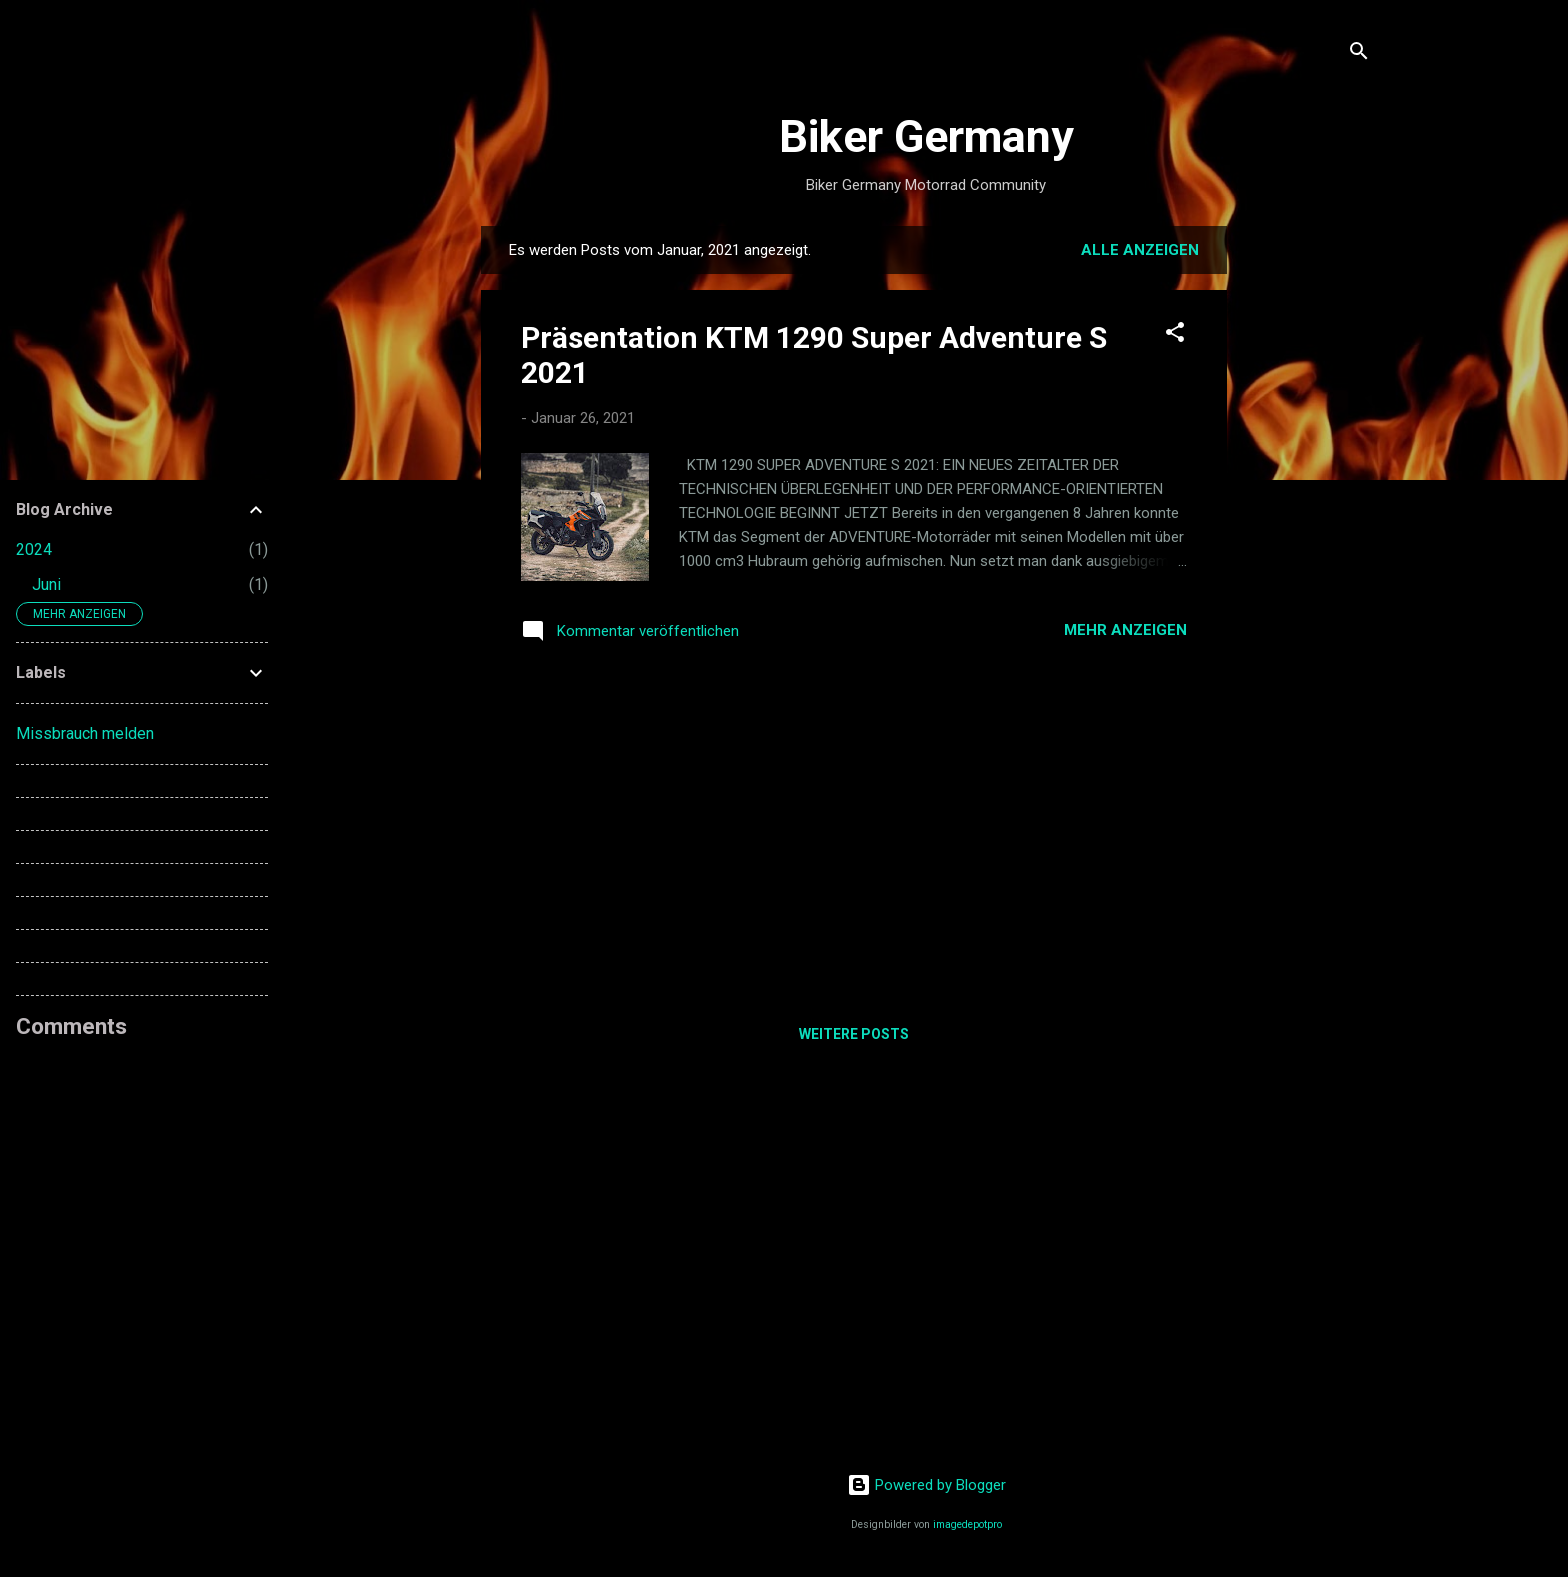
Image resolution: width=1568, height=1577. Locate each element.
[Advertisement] (1307, 526)
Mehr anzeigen (1125, 630)
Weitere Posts (854, 1034)
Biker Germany (926, 136)
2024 (34, 549)
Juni (46, 584)
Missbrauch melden (85, 733)
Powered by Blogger (926, 1485)
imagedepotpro (967, 1524)
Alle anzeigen (1140, 250)
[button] (1175, 335)
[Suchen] (1359, 54)
